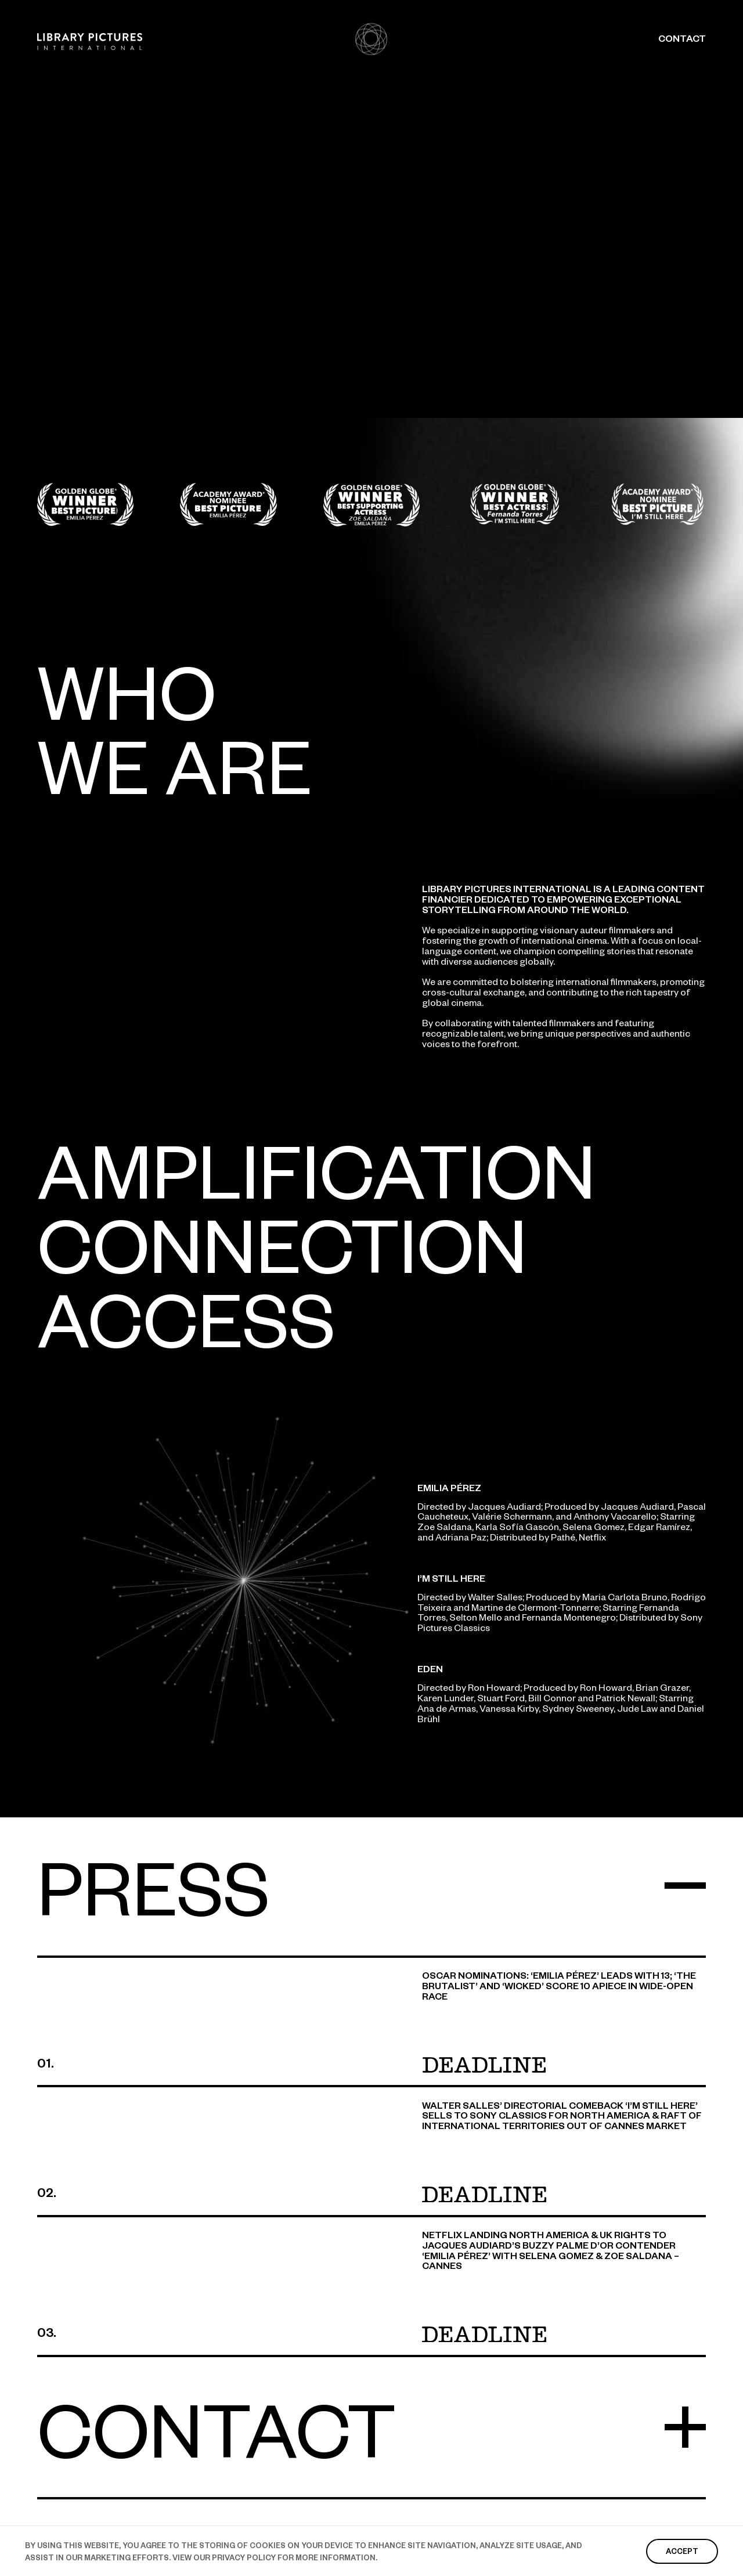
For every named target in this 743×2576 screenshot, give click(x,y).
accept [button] (682, 2551)
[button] (371, 1903)
